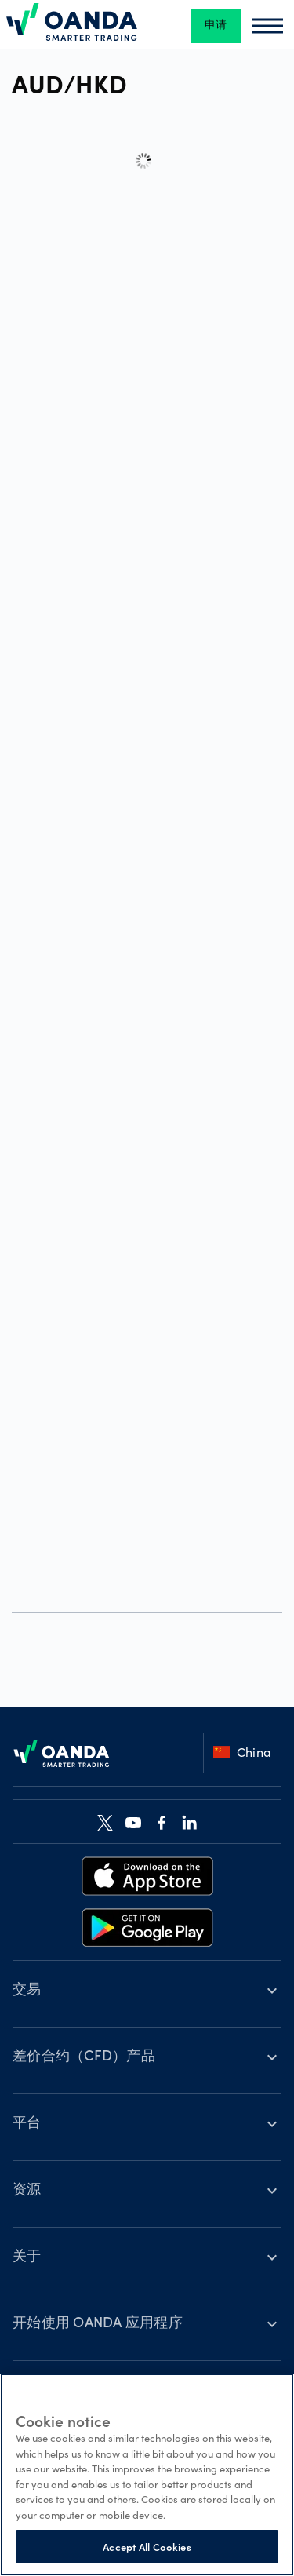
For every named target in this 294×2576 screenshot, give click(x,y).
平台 (27, 2124)
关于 (27, 2257)
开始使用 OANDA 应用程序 (98, 2324)
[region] (147, 2475)
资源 (27, 2191)
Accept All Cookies (147, 2546)
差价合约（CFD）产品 (84, 2057)
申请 (216, 25)
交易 (27, 1991)
